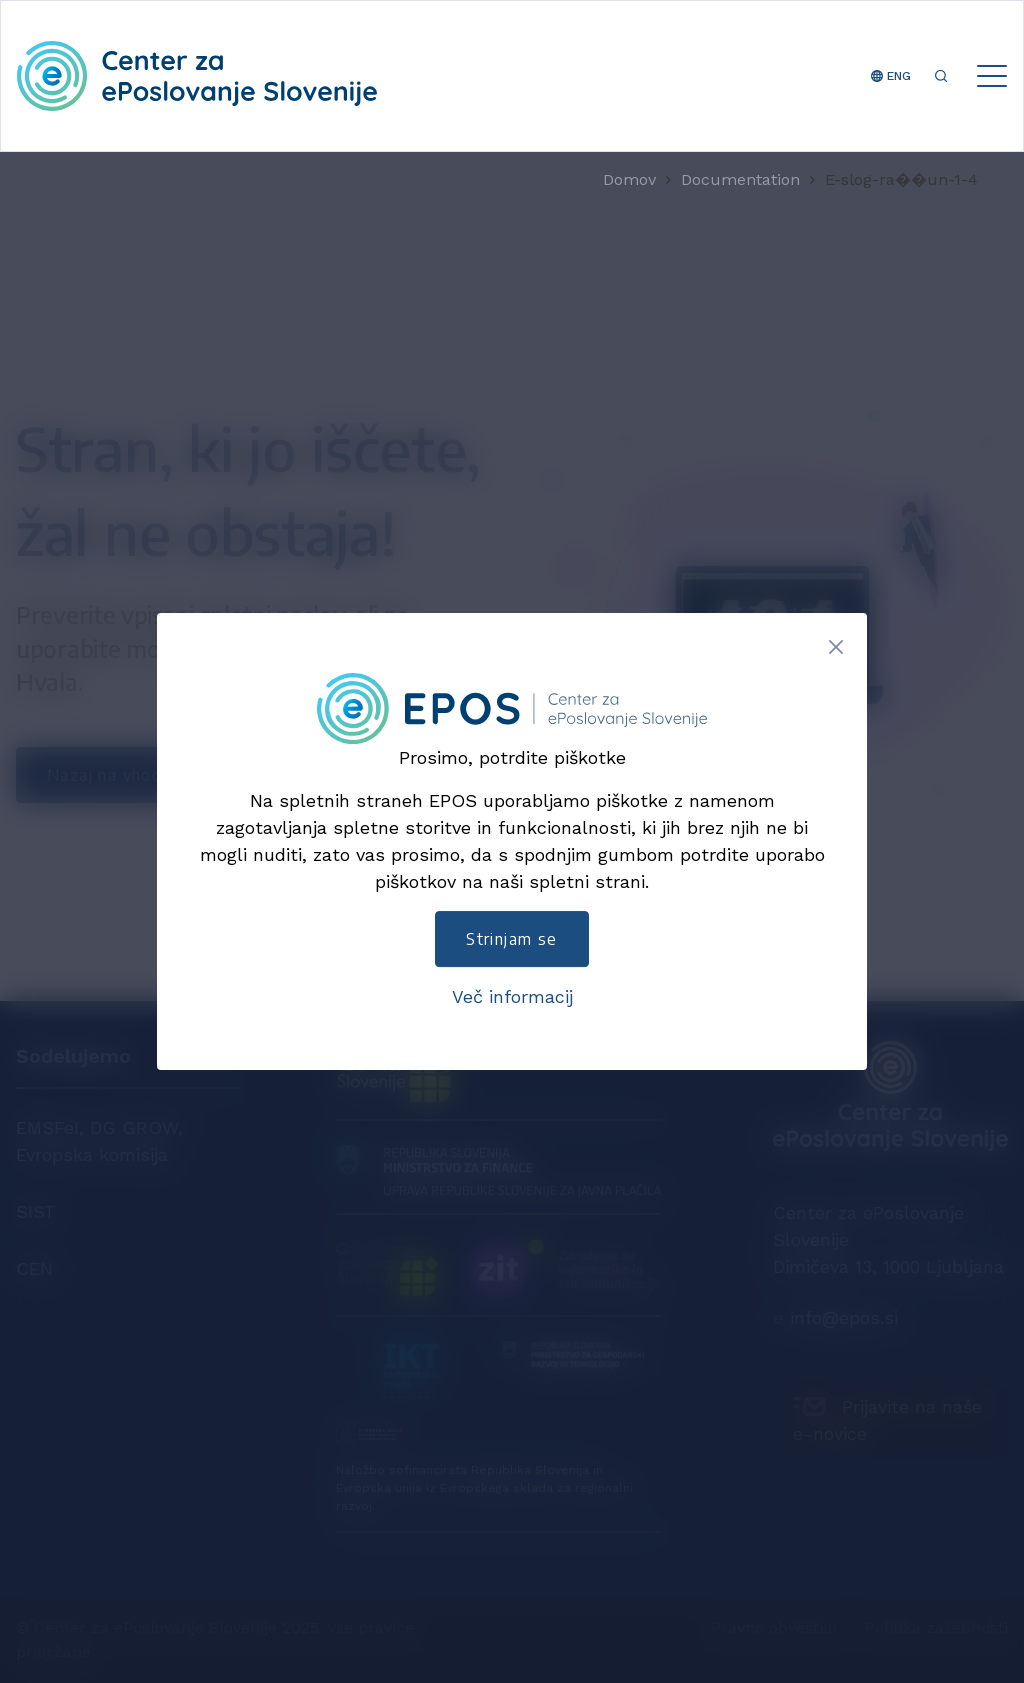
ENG (891, 76)
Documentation (740, 180)
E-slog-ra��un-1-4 (901, 180)
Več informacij (512, 996)
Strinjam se (511, 939)
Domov (629, 180)
